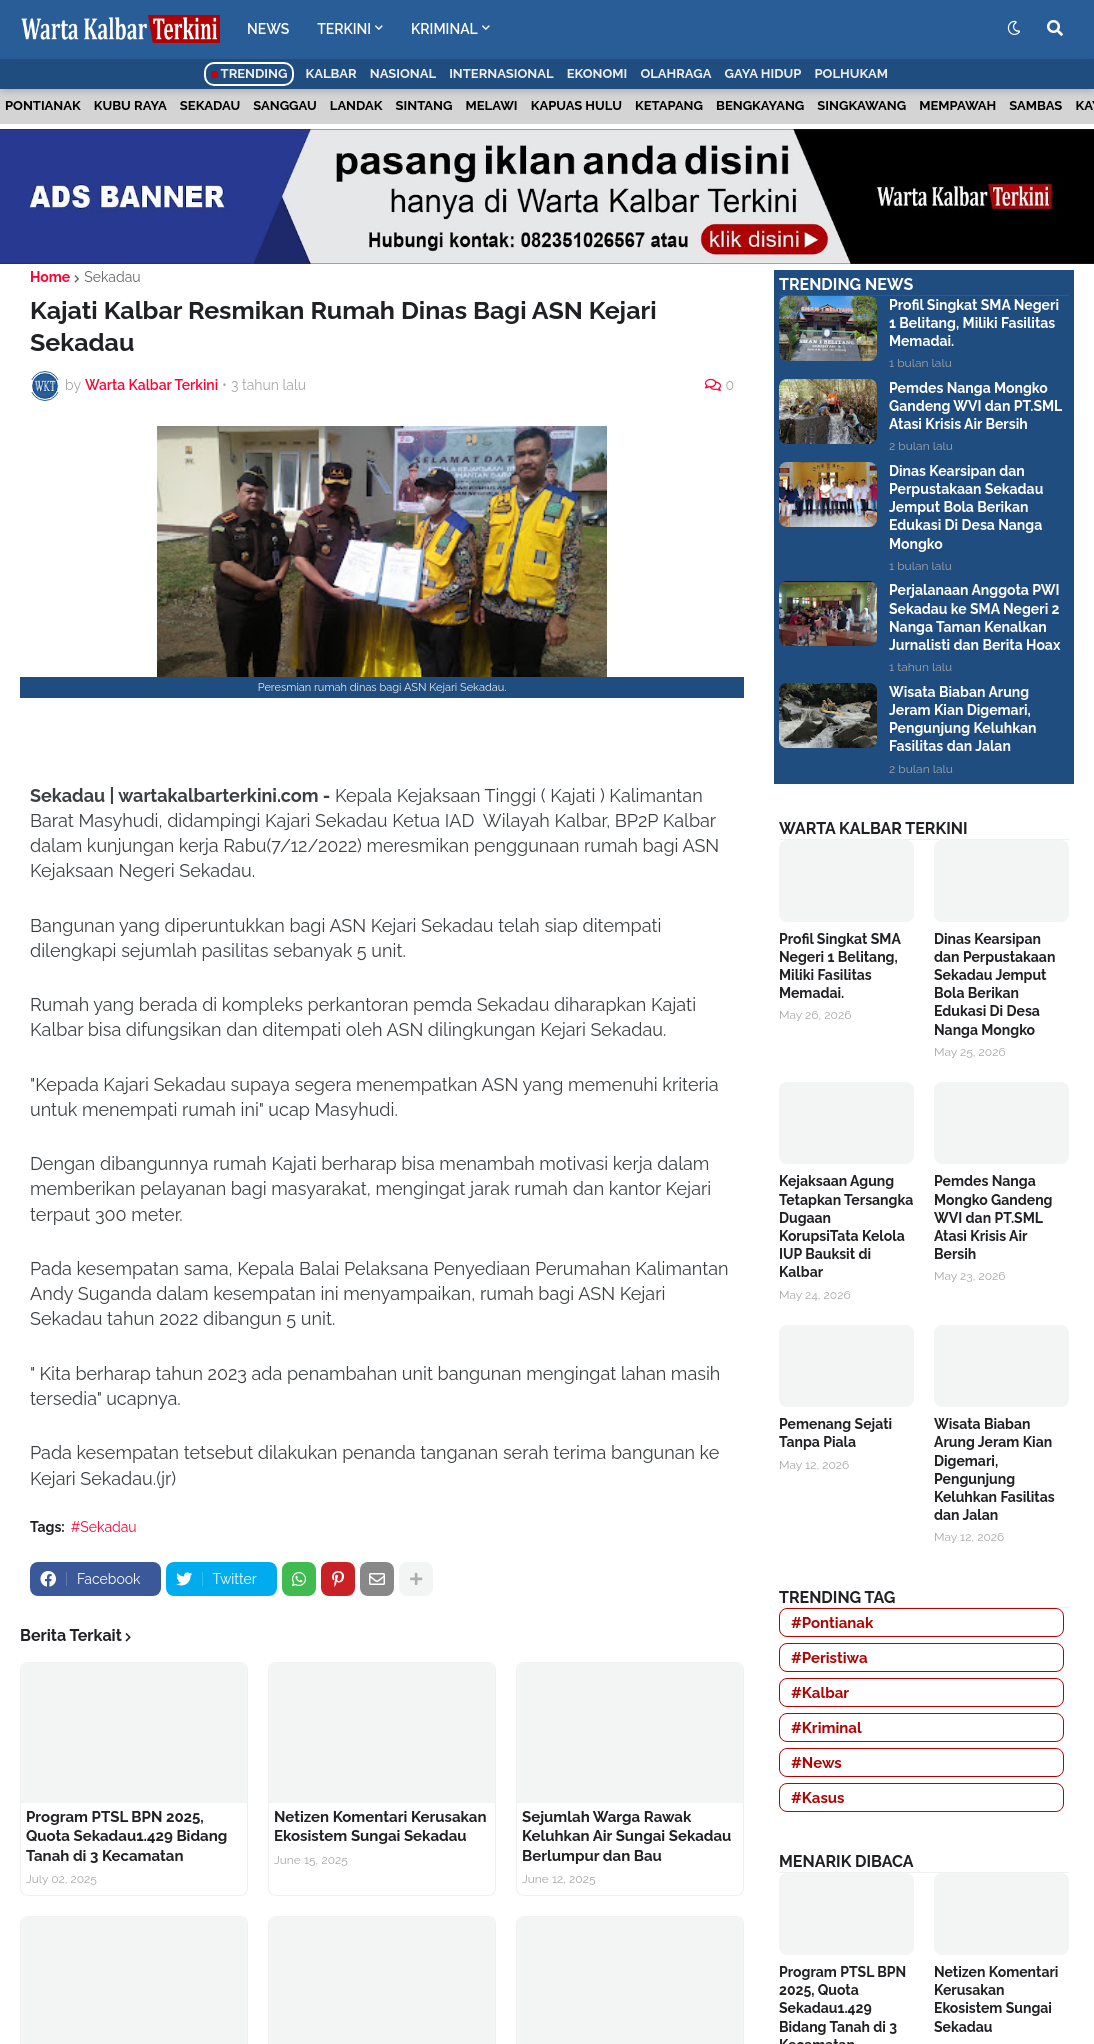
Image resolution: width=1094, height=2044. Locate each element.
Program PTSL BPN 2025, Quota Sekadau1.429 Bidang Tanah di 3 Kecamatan (126, 1836)
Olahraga (675, 73)
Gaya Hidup (763, 73)
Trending (249, 73)
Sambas (1035, 105)
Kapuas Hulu (576, 105)
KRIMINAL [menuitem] (444, 29)
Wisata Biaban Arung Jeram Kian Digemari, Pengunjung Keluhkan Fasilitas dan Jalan (962, 719)
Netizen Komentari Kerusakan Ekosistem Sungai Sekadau (380, 1827)
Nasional (403, 73)
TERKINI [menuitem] (344, 29)
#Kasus (818, 1798)
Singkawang (861, 105)
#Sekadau (104, 1527)
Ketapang (669, 105)
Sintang (424, 105)
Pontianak (43, 105)
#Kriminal (826, 1728)
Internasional (501, 73)
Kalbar (331, 73)
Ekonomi (597, 73)
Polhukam (851, 73)
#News (816, 1763)
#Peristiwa (829, 1658)
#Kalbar (820, 1693)
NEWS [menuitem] (268, 29)
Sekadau (210, 105)
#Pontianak (832, 1623)
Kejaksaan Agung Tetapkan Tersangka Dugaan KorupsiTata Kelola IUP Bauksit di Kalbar (846, 1226)
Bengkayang (760, 105)
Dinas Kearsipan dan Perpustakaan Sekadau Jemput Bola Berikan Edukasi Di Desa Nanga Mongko (966, 507)
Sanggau (284, 105)
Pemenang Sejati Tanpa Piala (835, 1433)
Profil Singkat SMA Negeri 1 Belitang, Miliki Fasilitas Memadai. (974, 323)
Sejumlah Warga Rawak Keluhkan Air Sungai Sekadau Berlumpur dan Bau (626, 1836)
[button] (1014, 29)
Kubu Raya (130, 105)
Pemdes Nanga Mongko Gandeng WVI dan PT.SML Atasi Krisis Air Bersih (975, 406)
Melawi (492, 105)
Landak (356, 105)
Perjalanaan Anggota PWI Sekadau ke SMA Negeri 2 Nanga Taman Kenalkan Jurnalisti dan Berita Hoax (974, 617)
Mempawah (957, 105)
